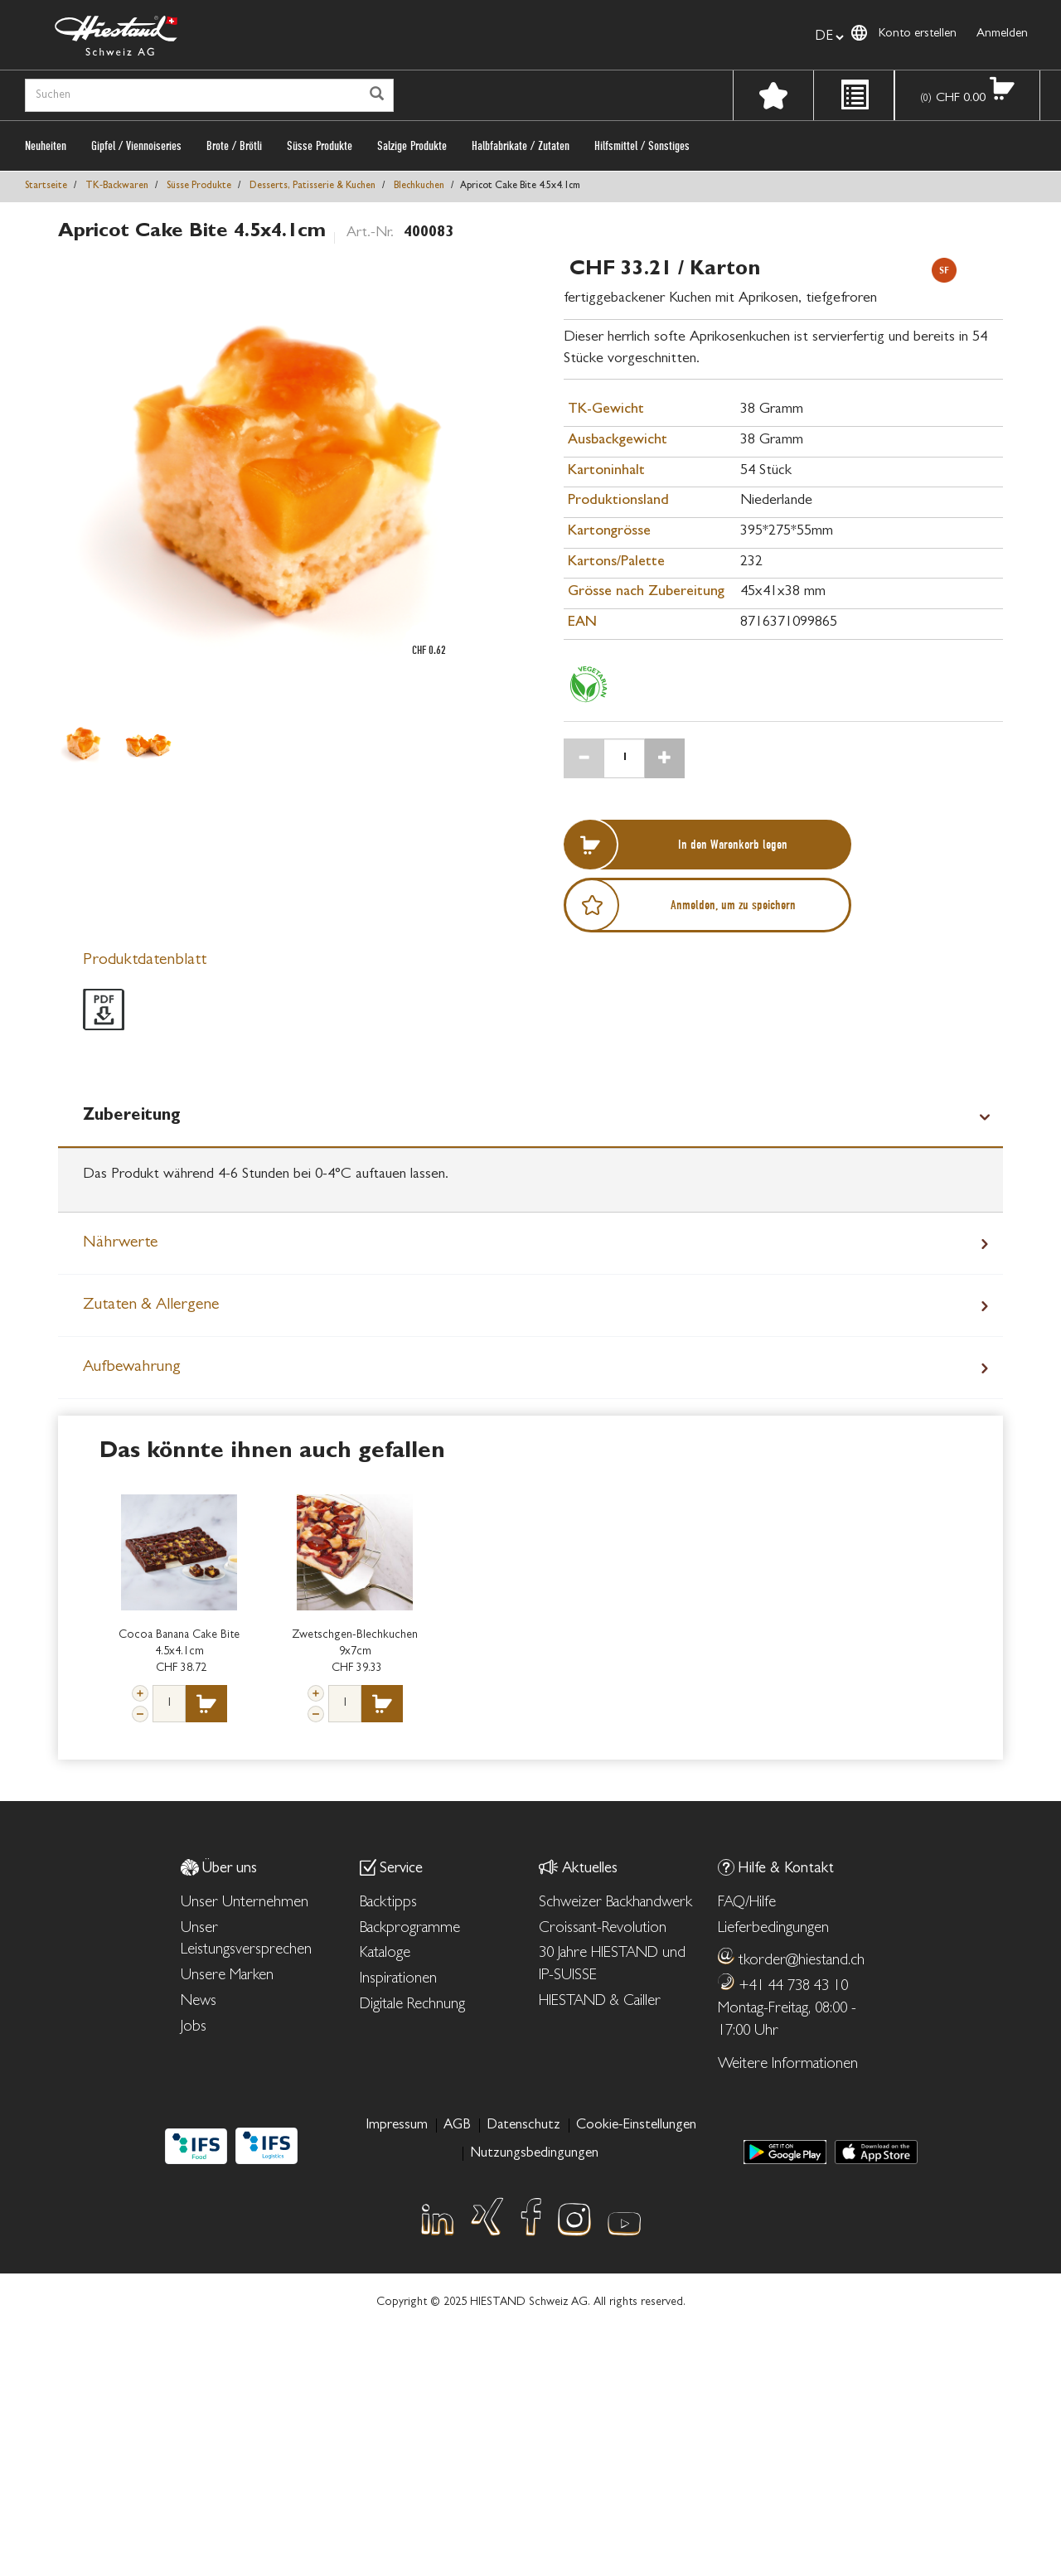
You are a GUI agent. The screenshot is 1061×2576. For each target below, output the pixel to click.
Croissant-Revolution (602, 1929)
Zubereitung (132, 1116)
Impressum (397, 2125)
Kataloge (385, 1954)
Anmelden (1002, 34)
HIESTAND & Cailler (600, 2002)
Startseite (46, 186)
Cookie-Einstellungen (636, 2125)
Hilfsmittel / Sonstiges (642, 145)
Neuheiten (45, 145)
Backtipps (388, 1903)
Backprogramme (410, 1929)
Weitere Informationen (788, 2065)
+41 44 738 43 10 (793, 1987)
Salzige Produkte (412, 145)
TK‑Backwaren (116, 186)
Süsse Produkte (319, 145)
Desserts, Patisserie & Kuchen (312, 186)
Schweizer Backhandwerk (615, 1903)
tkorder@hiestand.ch (802, 1961)
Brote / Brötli (234, 145)
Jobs (193, 2028)
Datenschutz (523, 2125)
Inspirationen (398, 1980)
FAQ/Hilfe (747, 1903)
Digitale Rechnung (412, 2005)
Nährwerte (120, 1243)
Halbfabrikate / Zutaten (520, 145)
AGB (457, 2125)
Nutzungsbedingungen (534, 2154)
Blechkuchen (419, 186)
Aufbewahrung (132, 1367)
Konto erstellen (918, 34)
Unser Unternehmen (244, 1903)
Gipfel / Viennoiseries (136, 145)
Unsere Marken (227, 1976)
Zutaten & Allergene (151, 1305)
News (198, 2002)
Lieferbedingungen (773, 1929)
